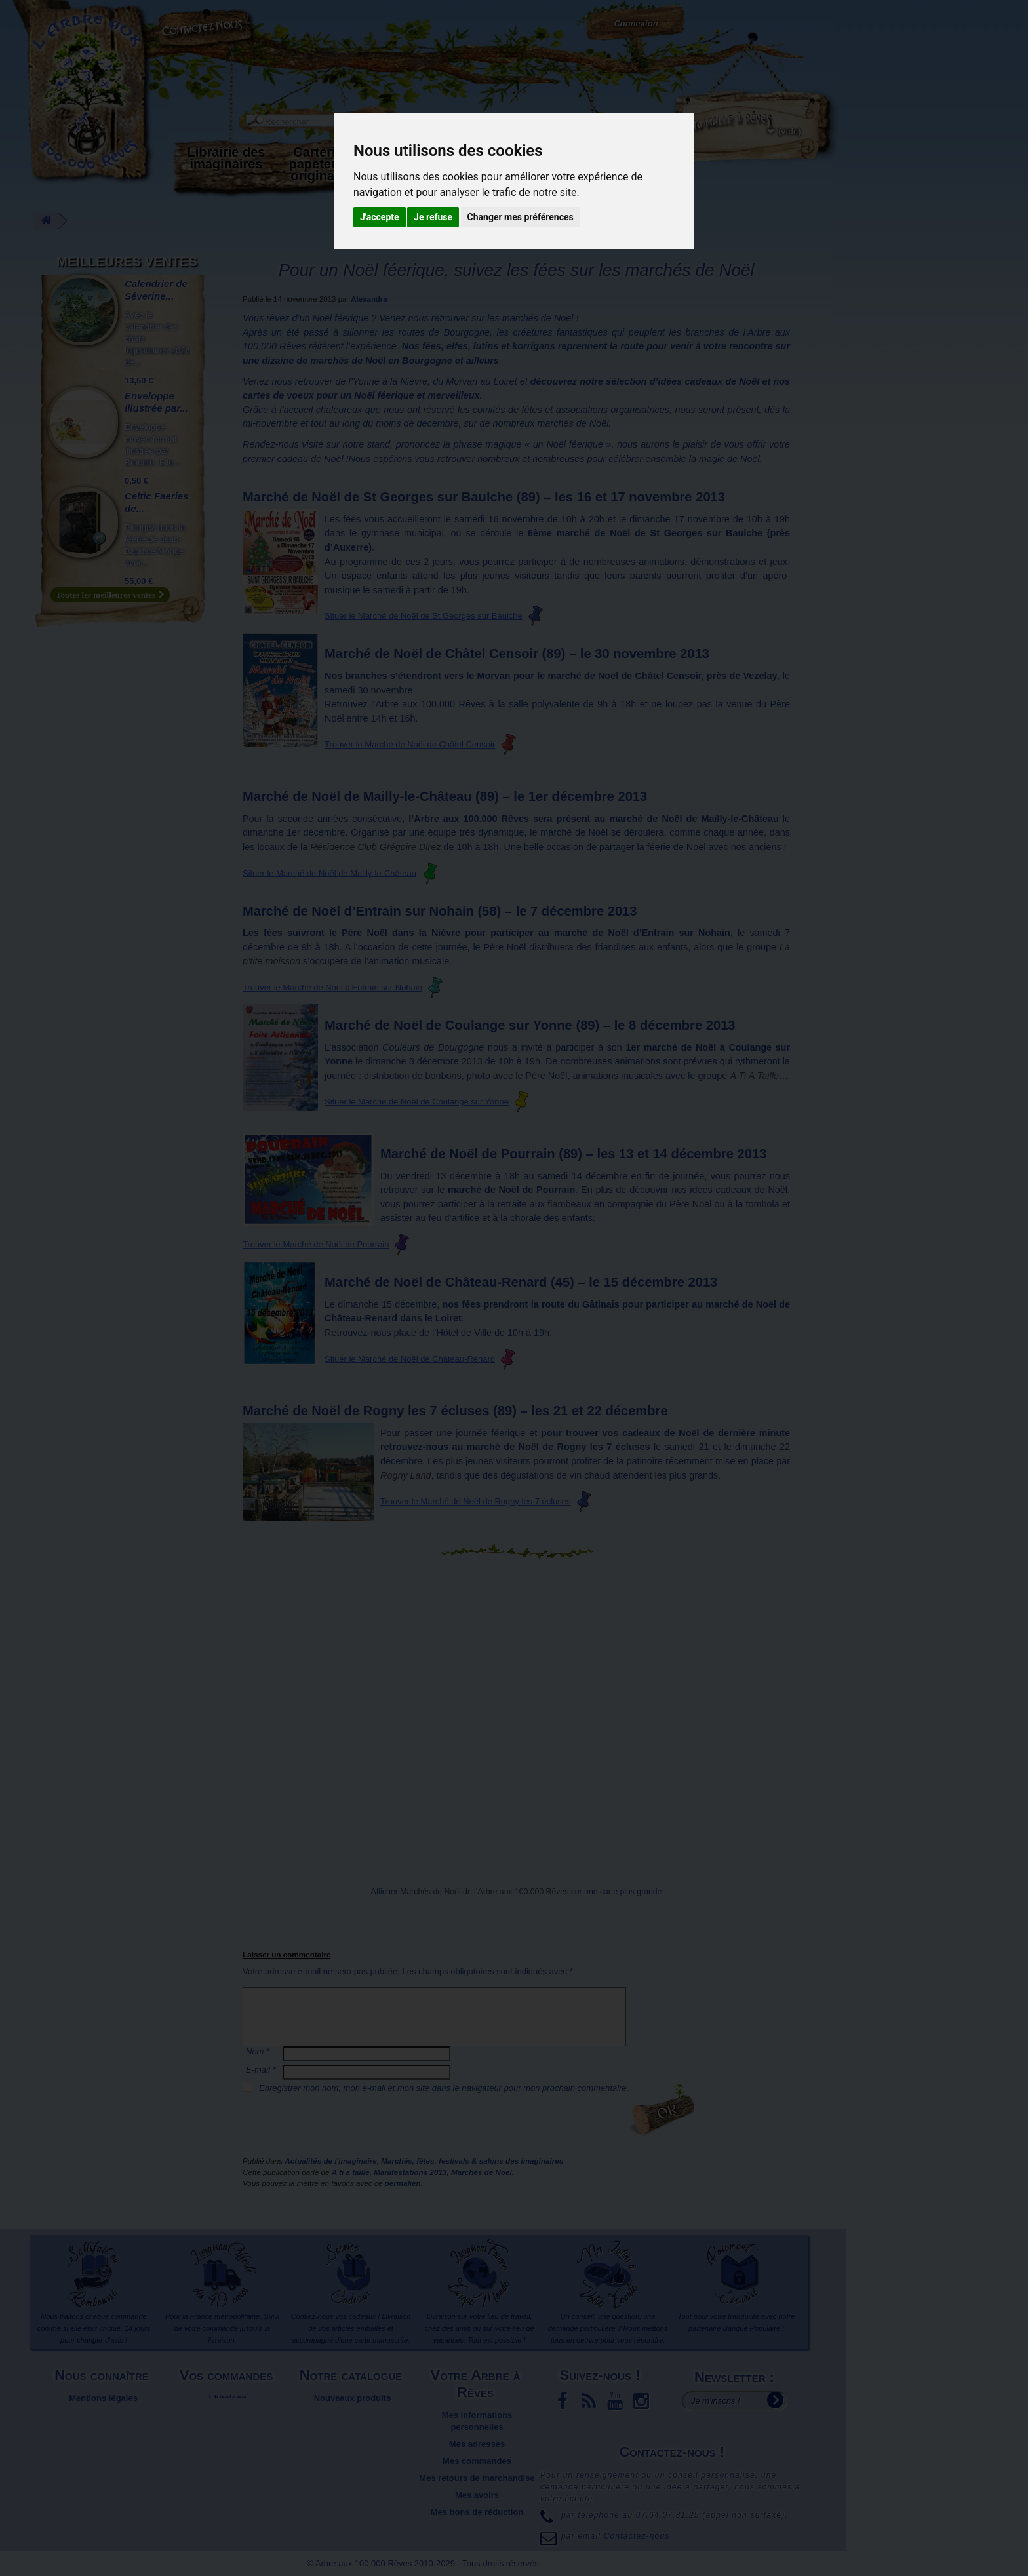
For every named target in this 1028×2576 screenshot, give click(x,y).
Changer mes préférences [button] (520, 217)
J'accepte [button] (379, 217)
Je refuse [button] (433, 217)
